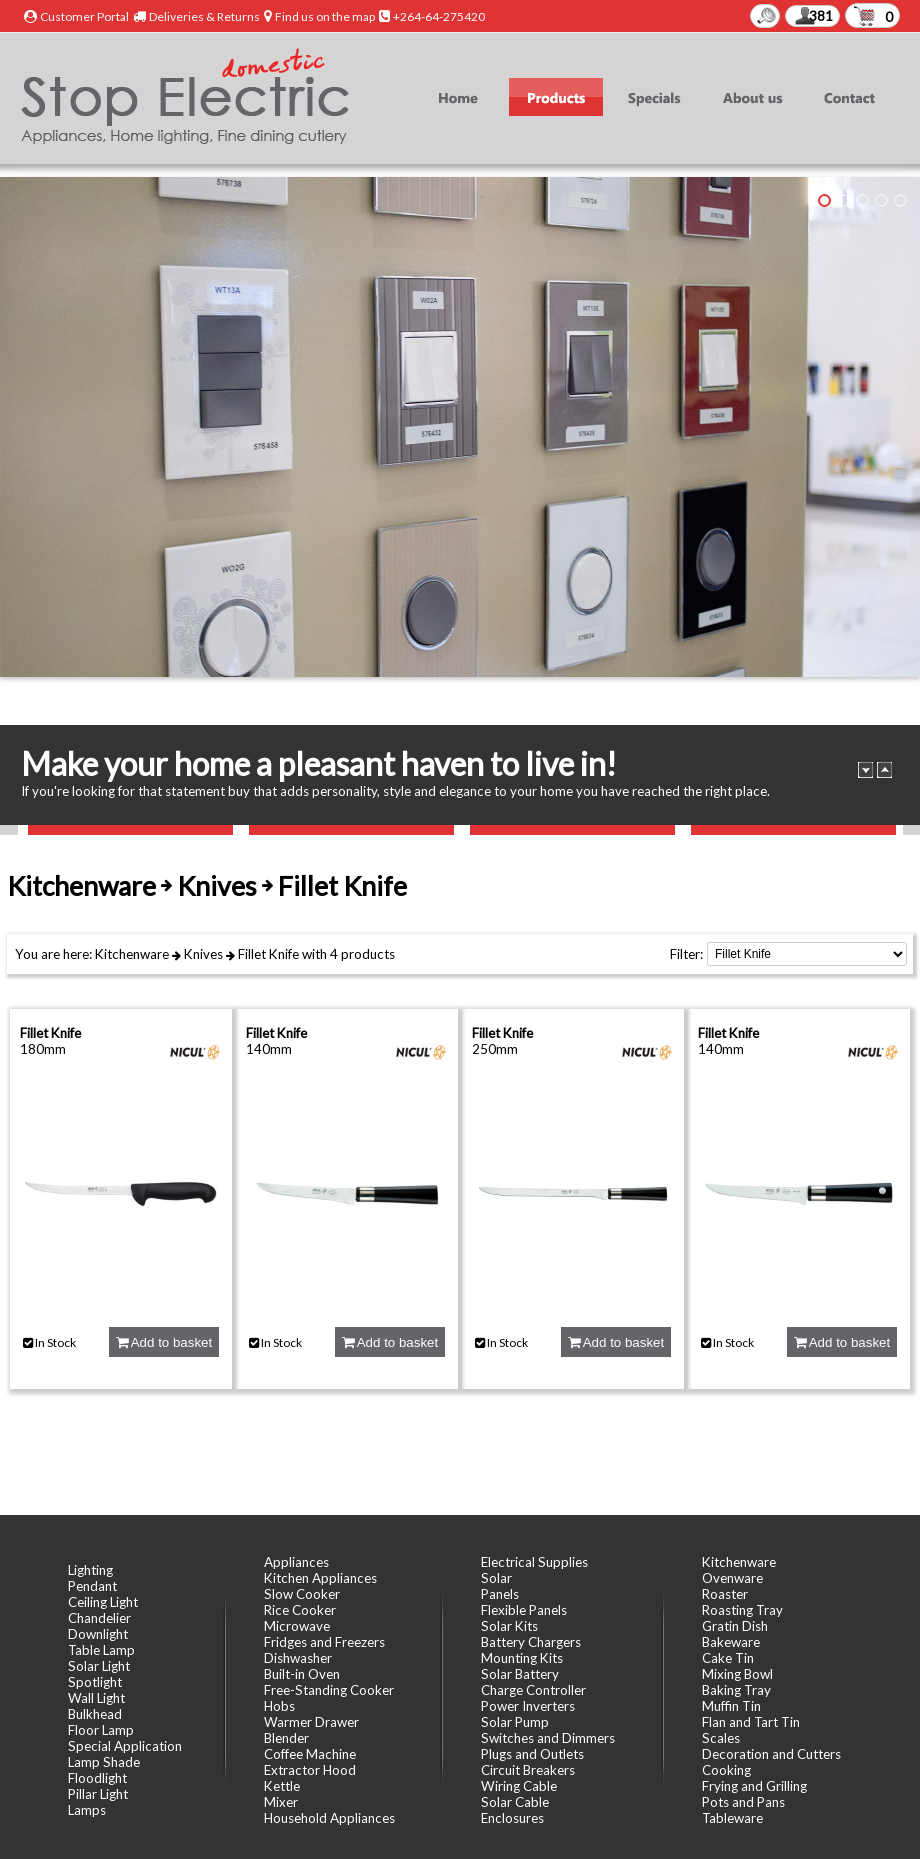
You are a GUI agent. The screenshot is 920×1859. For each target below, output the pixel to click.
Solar (496, 1578)
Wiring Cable (519, 1786)
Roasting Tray (742, 1610)
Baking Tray (736, 1690)
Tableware (732, 1818)
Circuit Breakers (528, 1770)
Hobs (279, 1706)
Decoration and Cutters (771, 1754)
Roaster (725, 1594)
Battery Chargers (531, 1642)
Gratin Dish (735, 1626)
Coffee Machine (310, 1754)
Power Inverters (528, 1706)
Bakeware (731, 1642)
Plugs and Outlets (532, 1754)
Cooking (726, 1770)
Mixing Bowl (737, 1674)
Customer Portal (84, 16)
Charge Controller (533, 1690)
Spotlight (95, 1682)
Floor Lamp (101, 1730)
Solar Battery (520, 1674)
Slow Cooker (302, 1594)
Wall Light (96, 1698)
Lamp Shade (104, 1762)
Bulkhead (95, 1714)
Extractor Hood (310, 1770)
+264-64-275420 (439, 16)
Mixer (281, 1802)
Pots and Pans (743, 1802)
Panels (500, 1594)
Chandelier (99, 1618)
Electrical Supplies (534, 1562)
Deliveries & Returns (204, 16)
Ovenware (732, 1578)
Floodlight (97, 1778)
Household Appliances (329, 1818)
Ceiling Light (103, 1602)
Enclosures (512, 1818)
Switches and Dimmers (548, 1738)
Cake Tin (728, 1658)
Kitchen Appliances (320, 1578)
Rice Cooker (300, 1610)
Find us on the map (325, 16)
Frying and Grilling (754, 1786)
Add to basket (164, 1342)
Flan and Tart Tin (751, 1722)
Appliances (296, 1562)
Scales (721, 1738)
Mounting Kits (522, 1658)
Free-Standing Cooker (329, 1690)
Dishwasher (298, 1658)
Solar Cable (515, 1802)
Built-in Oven (302, 1674)
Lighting (90, 1570)
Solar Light (99, 1666)
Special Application (125, 1746)
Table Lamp (101, 1650)
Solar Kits (509, 1626)
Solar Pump (515, 1722)
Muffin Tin (731, 1706)
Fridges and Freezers (324, 1642)
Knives (203, 954)
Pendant (92, 1586)
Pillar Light (98, 1794)
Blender (286, 1738)
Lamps (87, 1810)
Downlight (98, 1634)
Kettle (282, 1786)
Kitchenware (132, 954)
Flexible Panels (524, 1610)
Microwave (297, 1626)
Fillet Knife (268, 954)
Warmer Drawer (311, 1722)
